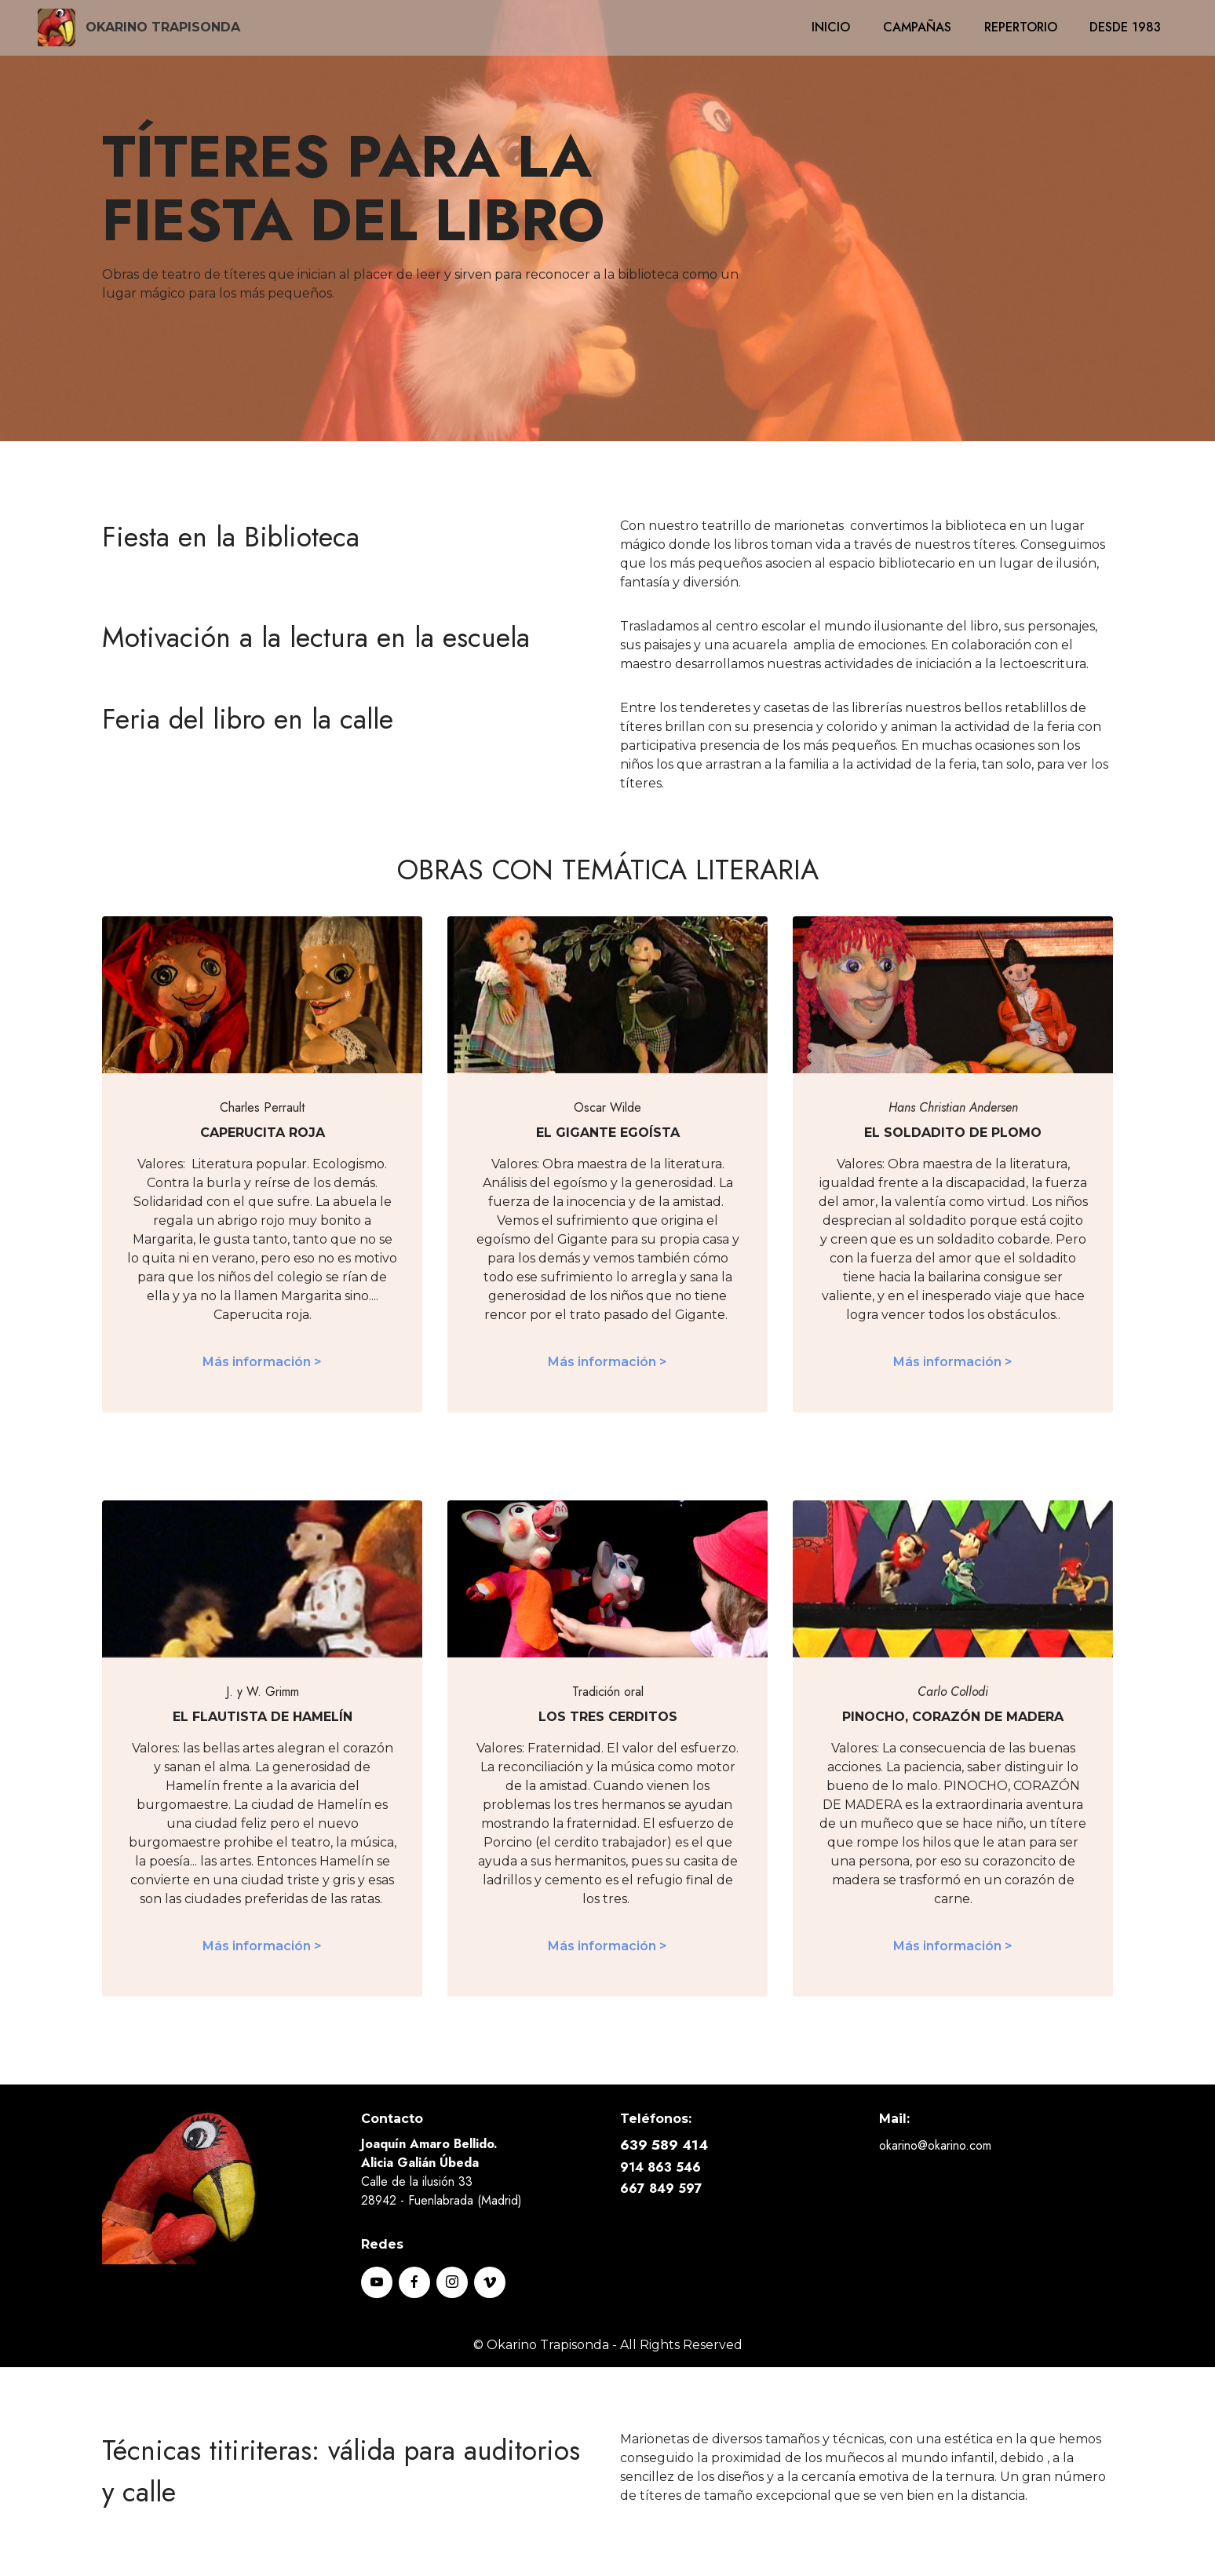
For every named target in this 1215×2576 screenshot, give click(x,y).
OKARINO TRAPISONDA (163, 27)
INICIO (831, 27)
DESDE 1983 (1125, 27)
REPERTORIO (1020, 27)
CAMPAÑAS (917, 27)
